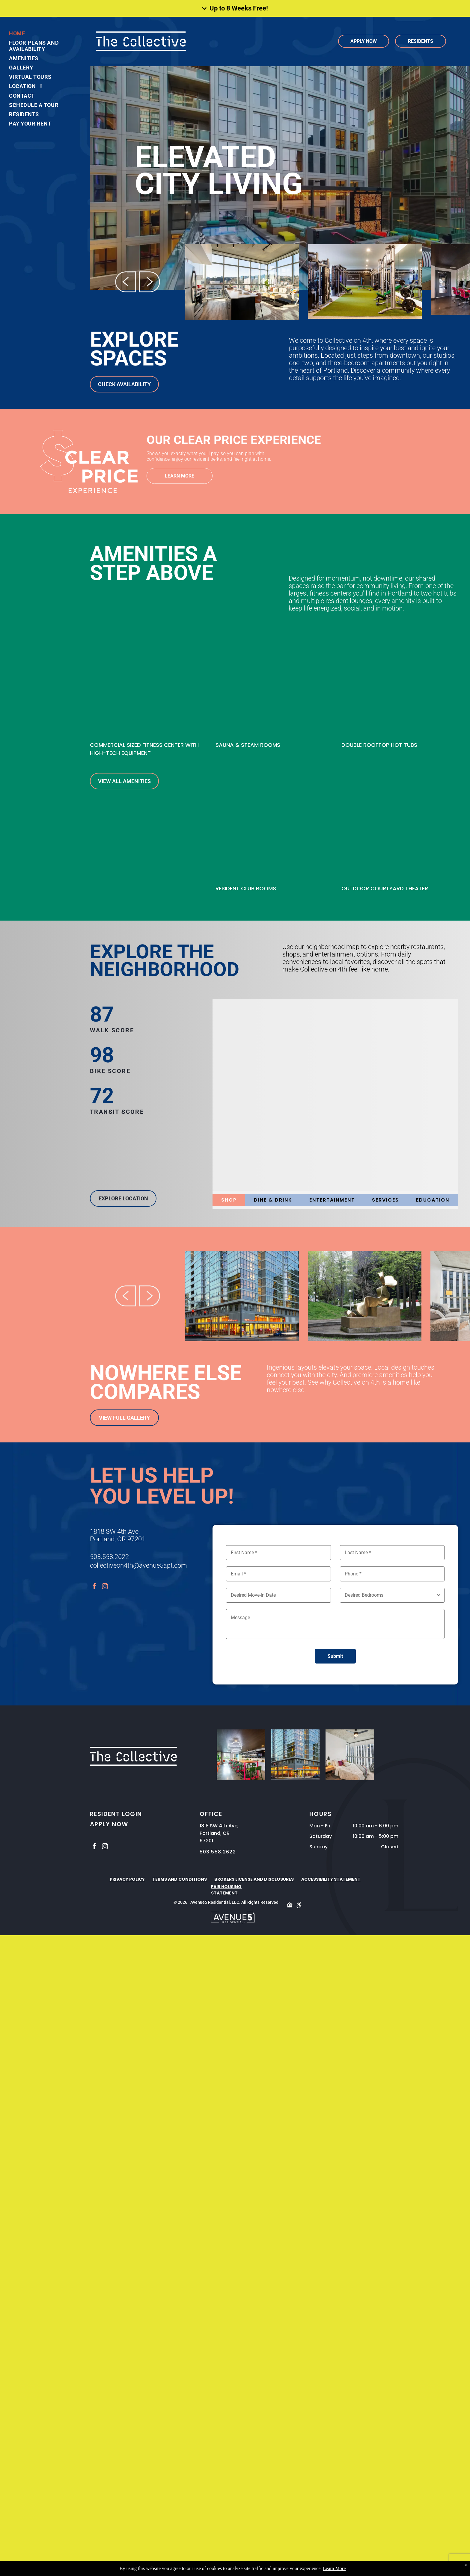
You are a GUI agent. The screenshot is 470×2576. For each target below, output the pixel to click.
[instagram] (104, 1587)
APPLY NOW (109, 1824)
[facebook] (94, 1587)
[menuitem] (38, 33)
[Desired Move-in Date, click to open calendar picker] (278, 1595)
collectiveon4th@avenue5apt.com (138, 1565)
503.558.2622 (109, 1556)
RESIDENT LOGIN (116, 1814)
